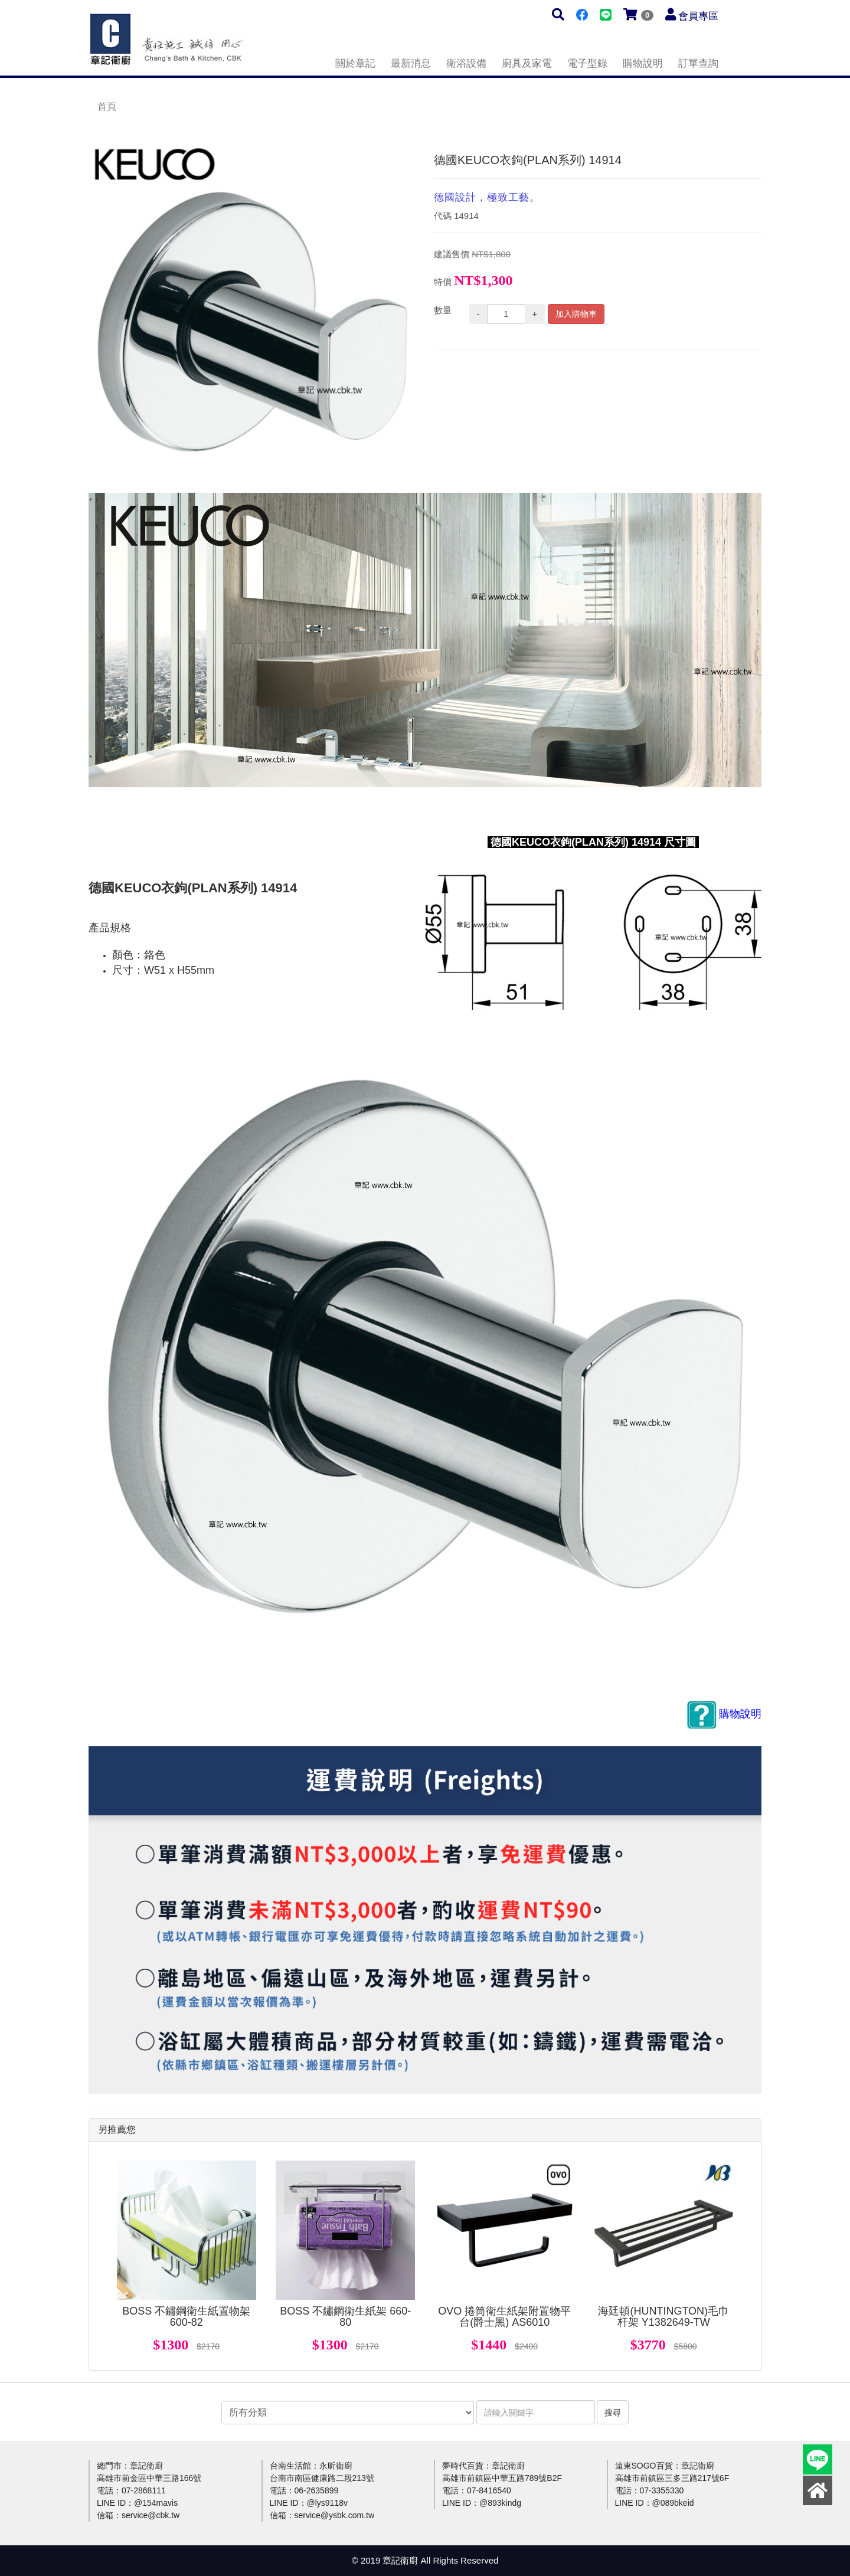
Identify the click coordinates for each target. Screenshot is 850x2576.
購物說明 (643, 63)
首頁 (106, 107)
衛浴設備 (466, 63)
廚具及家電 (527, 63)
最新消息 (411, 63)
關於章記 (355, 63)
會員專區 (698, 16)
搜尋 (612, 2412)
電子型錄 (587, 63)
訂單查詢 (698, 63)
